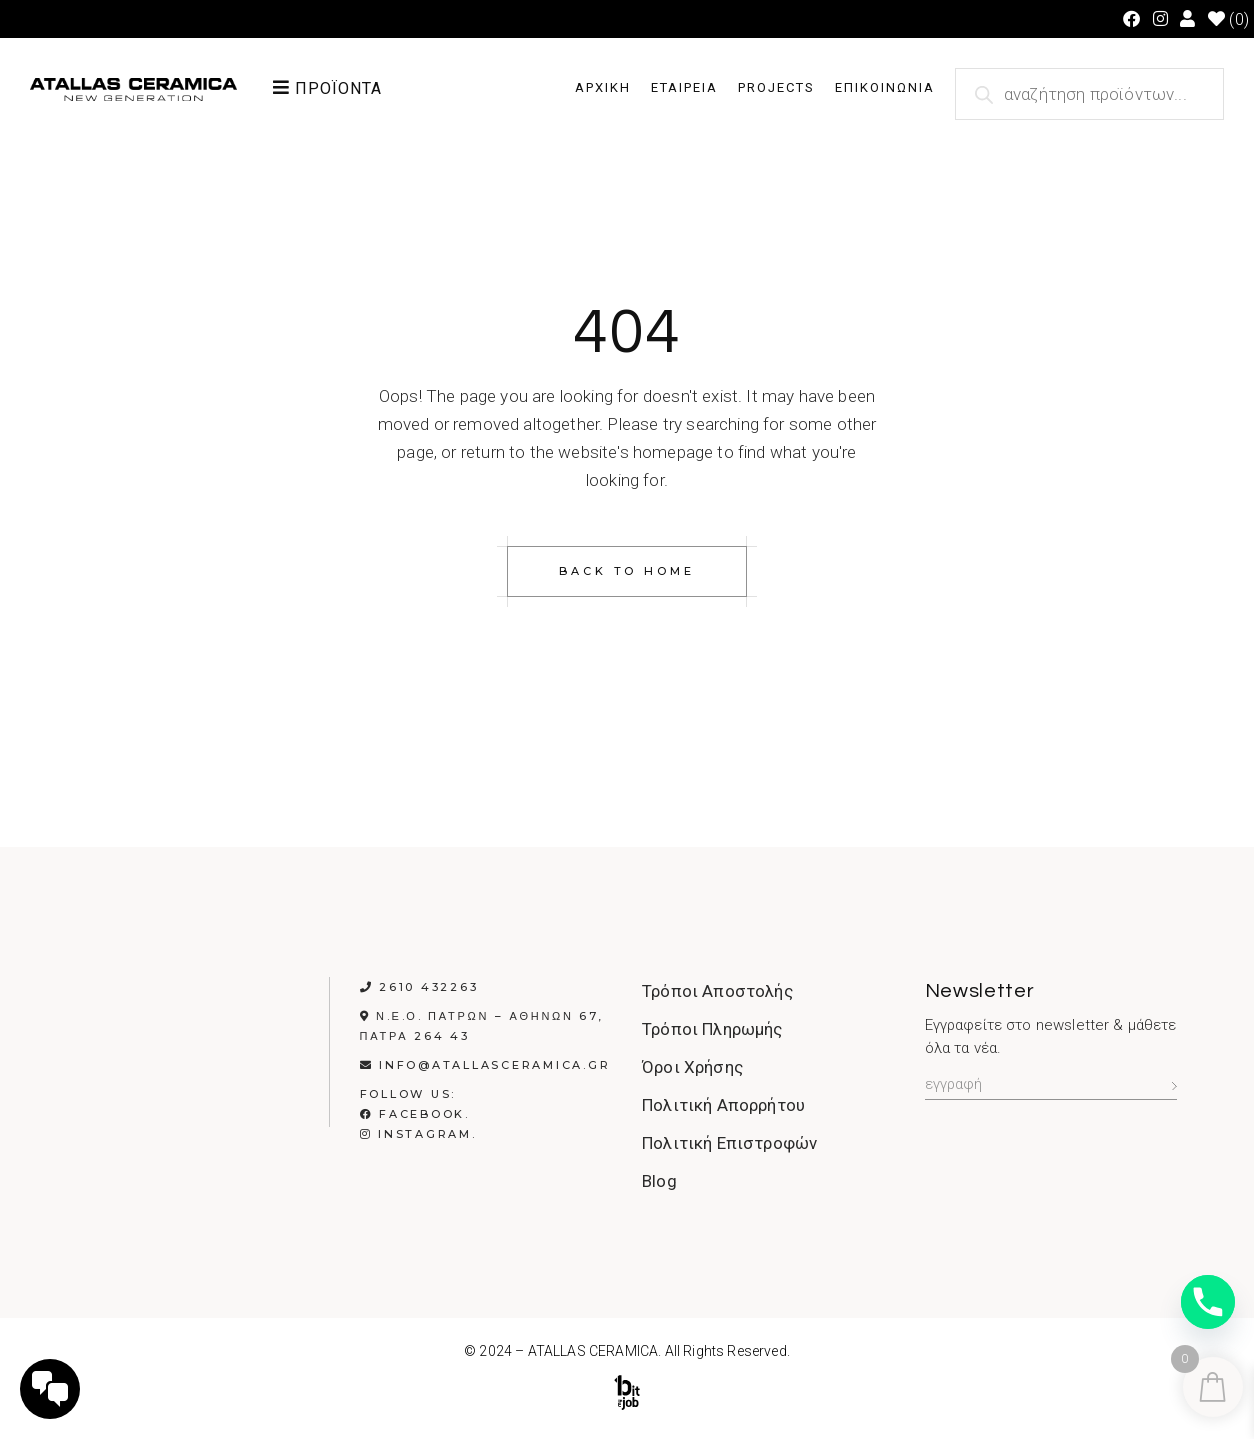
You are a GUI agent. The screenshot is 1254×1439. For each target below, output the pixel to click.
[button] (349, 88)
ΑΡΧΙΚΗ (603, 87)
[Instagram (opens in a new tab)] (1160, 19)
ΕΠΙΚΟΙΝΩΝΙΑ (885, 87)
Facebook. (415, 1114)
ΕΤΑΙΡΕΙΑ (684, 87)
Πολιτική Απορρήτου (723, 1105)
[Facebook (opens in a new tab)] (1131, 19)
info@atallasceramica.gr (494, 1065)
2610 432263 (428, 987)
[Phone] (1208, 1302)
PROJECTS (776, 87)
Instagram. (418, 1134)
